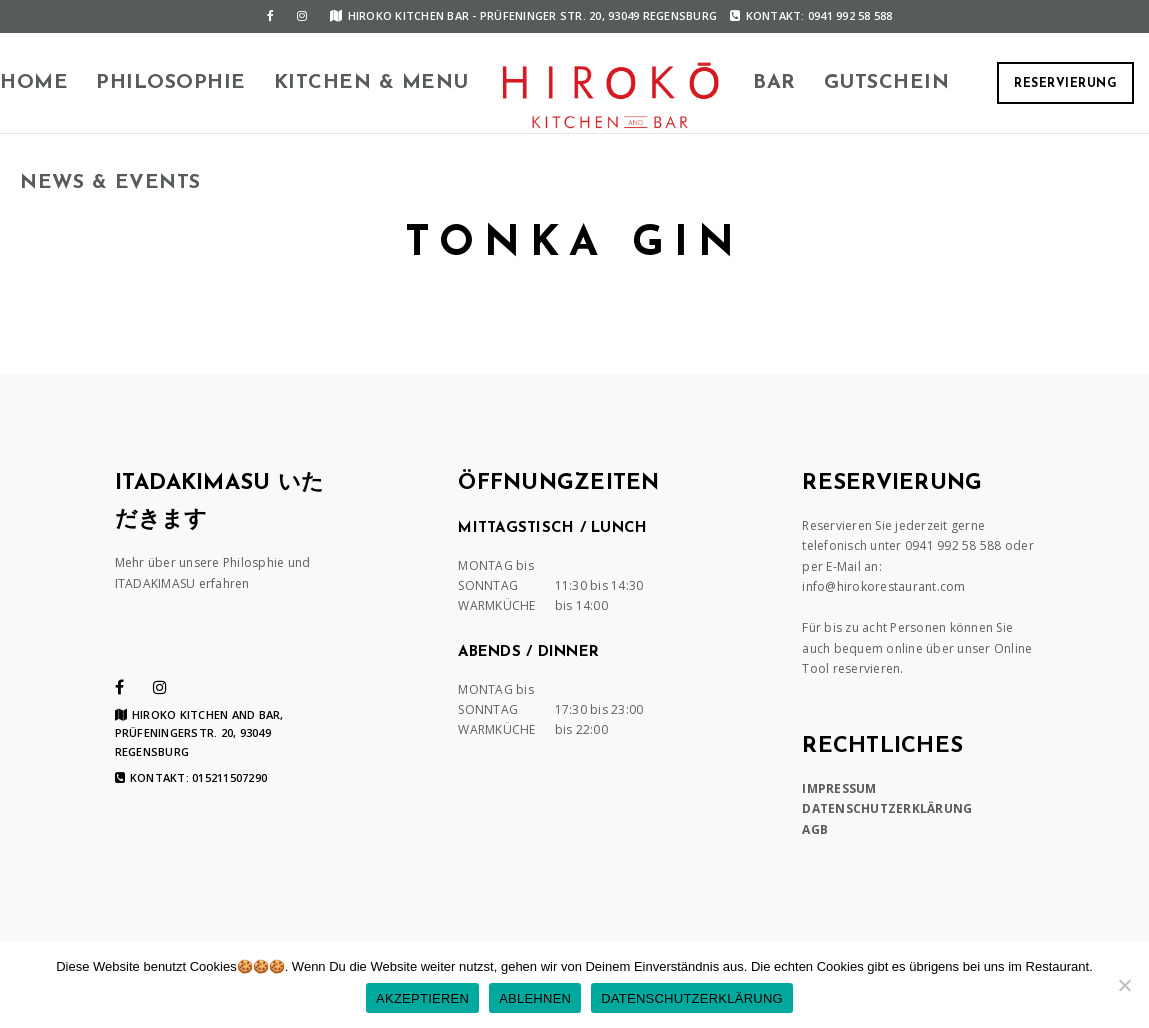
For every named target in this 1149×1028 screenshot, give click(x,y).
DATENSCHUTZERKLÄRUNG (887, 808)
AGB (815, 829)
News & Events (110, 183)
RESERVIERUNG (1065, 84)
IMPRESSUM (839, 788)
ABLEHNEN (535, 998)
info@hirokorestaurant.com (883, 586)
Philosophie (171, 83)
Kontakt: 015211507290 (191, 778)
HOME (34, 83)
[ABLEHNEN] (1124, 985)
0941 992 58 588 (953, 545)
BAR (774, 83)
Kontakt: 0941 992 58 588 (811, 15)
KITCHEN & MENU (371, 83)
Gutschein (887, 83)
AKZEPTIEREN (422, 998)
